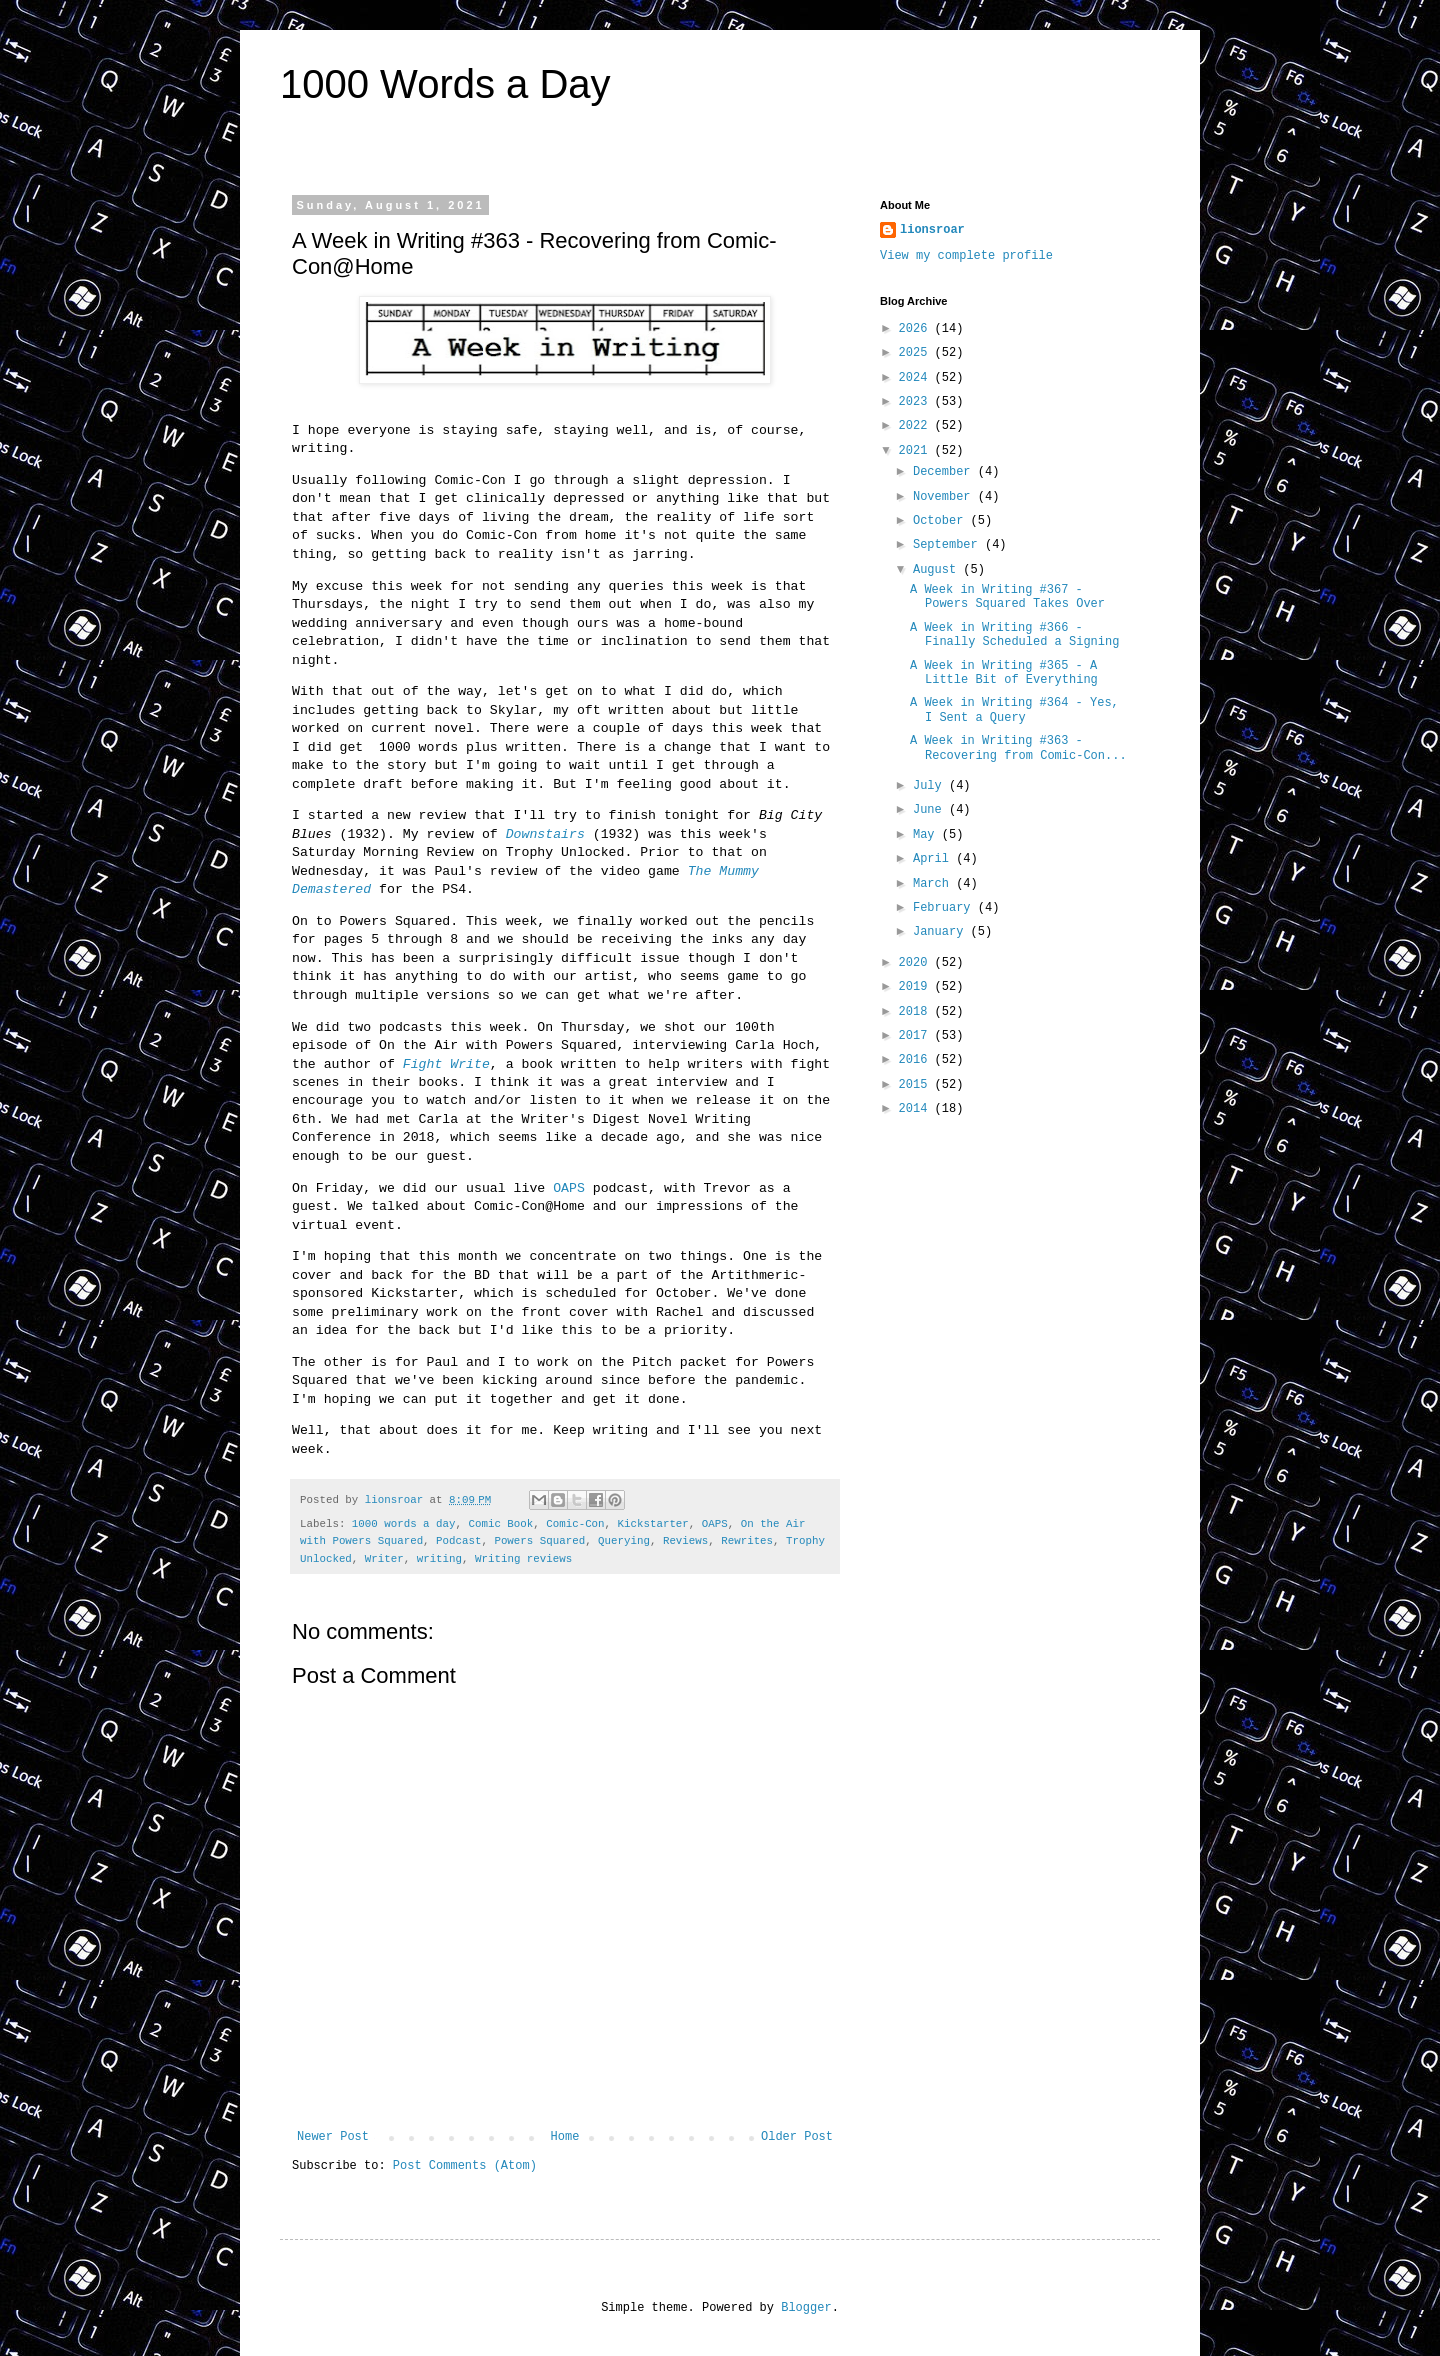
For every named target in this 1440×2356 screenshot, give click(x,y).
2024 (917, 378)
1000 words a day (404, 1524)
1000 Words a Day (445, 84)
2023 (917, 402)
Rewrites (747, 1541)
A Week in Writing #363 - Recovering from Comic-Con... (1018, 748)
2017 (917, 1036)
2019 (917, 987)
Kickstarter (653, 1524)
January (942, 932)
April (934, 859)
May (927, 835)
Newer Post (333, 2137)
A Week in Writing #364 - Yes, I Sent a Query (1014, 710)
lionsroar (932, 230)
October (942, 521)
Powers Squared (539, 1541)
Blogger (806, 2308)
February (945, 908)
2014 (917, 1109)
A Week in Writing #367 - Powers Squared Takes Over (1007, 597)
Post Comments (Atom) (465, 2166)
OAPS (569, 1188)
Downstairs (545, 834)
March (934, 884)
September (949, 545)
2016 (917, 1060)
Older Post (797, 2137)
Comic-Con (575, 1524)
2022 (917, 426)
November (945, 497)
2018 (917, 1012)
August (938, 570)
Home (565, 2137)
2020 (917, 963)
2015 (917, 1085)
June (931, 810)
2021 (917, 451)
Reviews (685, 1541)
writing (439, 1559)
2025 (917, 353)
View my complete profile (966, 256)
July (931, 786)
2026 (917, 329)
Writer (384, 1559)
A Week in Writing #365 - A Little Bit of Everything (1004, 673)
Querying (624, 1541)
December (945, 472)
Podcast (458, 1541)
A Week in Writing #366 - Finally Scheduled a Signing (1014, 635)
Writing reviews (523, 1559)
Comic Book (500, 1524)
